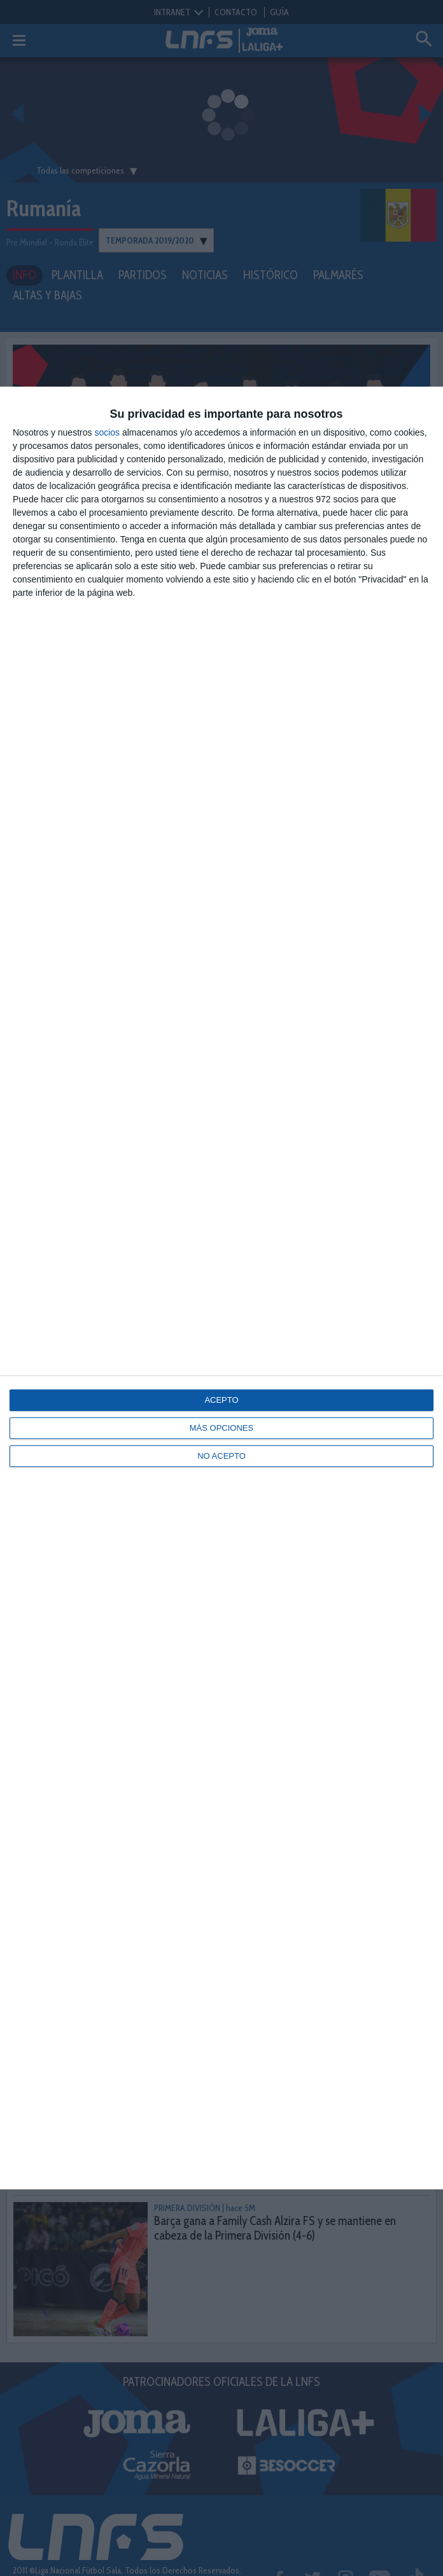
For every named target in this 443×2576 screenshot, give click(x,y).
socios (107, 432)
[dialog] (221, 1288)
